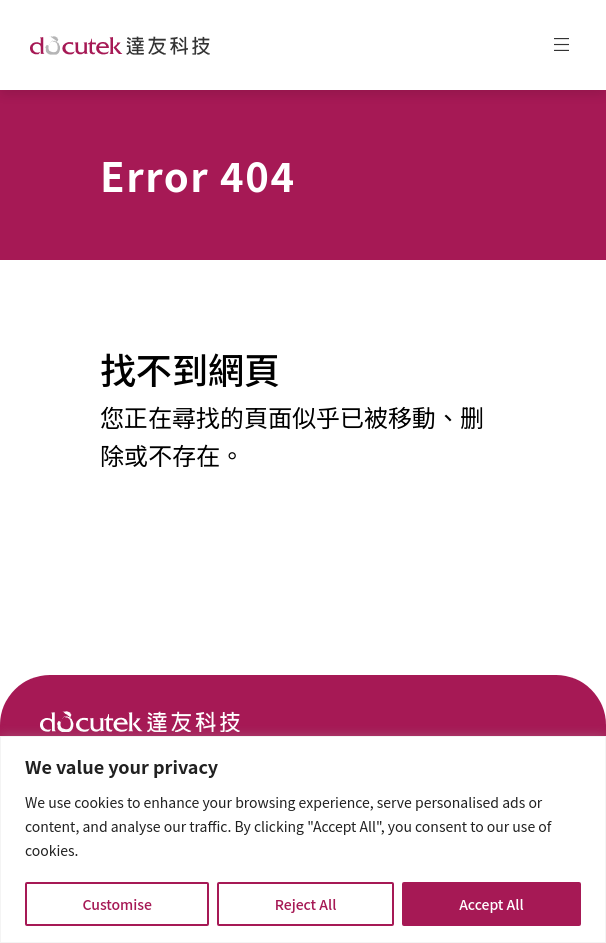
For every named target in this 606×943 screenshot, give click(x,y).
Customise (117, 904)
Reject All (306, 904)
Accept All (491, 904)
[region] (303, 839)
